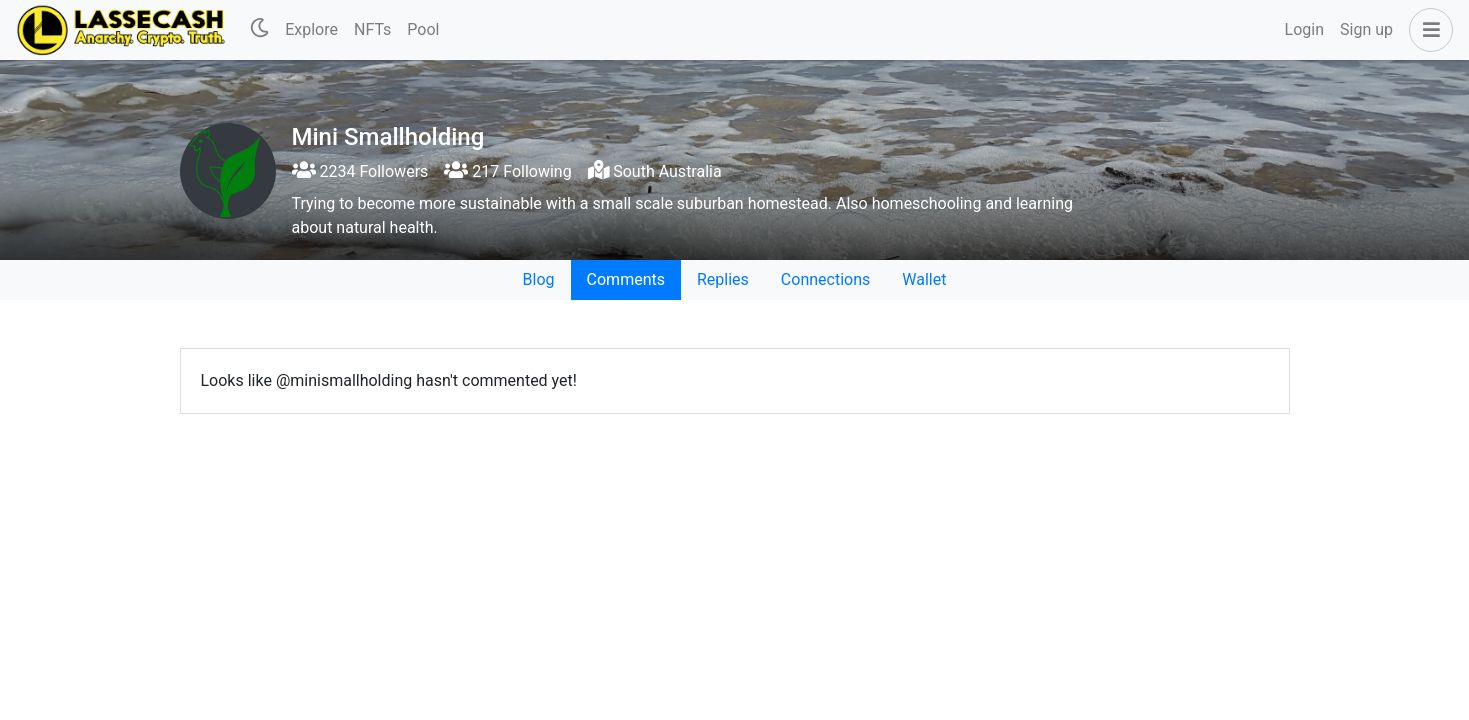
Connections (825, 279)
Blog (539, 279)
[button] (1427, 30)
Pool (423, 29)
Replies (723, 279)
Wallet (924, 279)
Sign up (1366, 29)
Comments (626, 279)
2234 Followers (360, 171)
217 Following (507, 171)
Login (1304, 29)
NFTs (372, 29)
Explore (311, 29)
